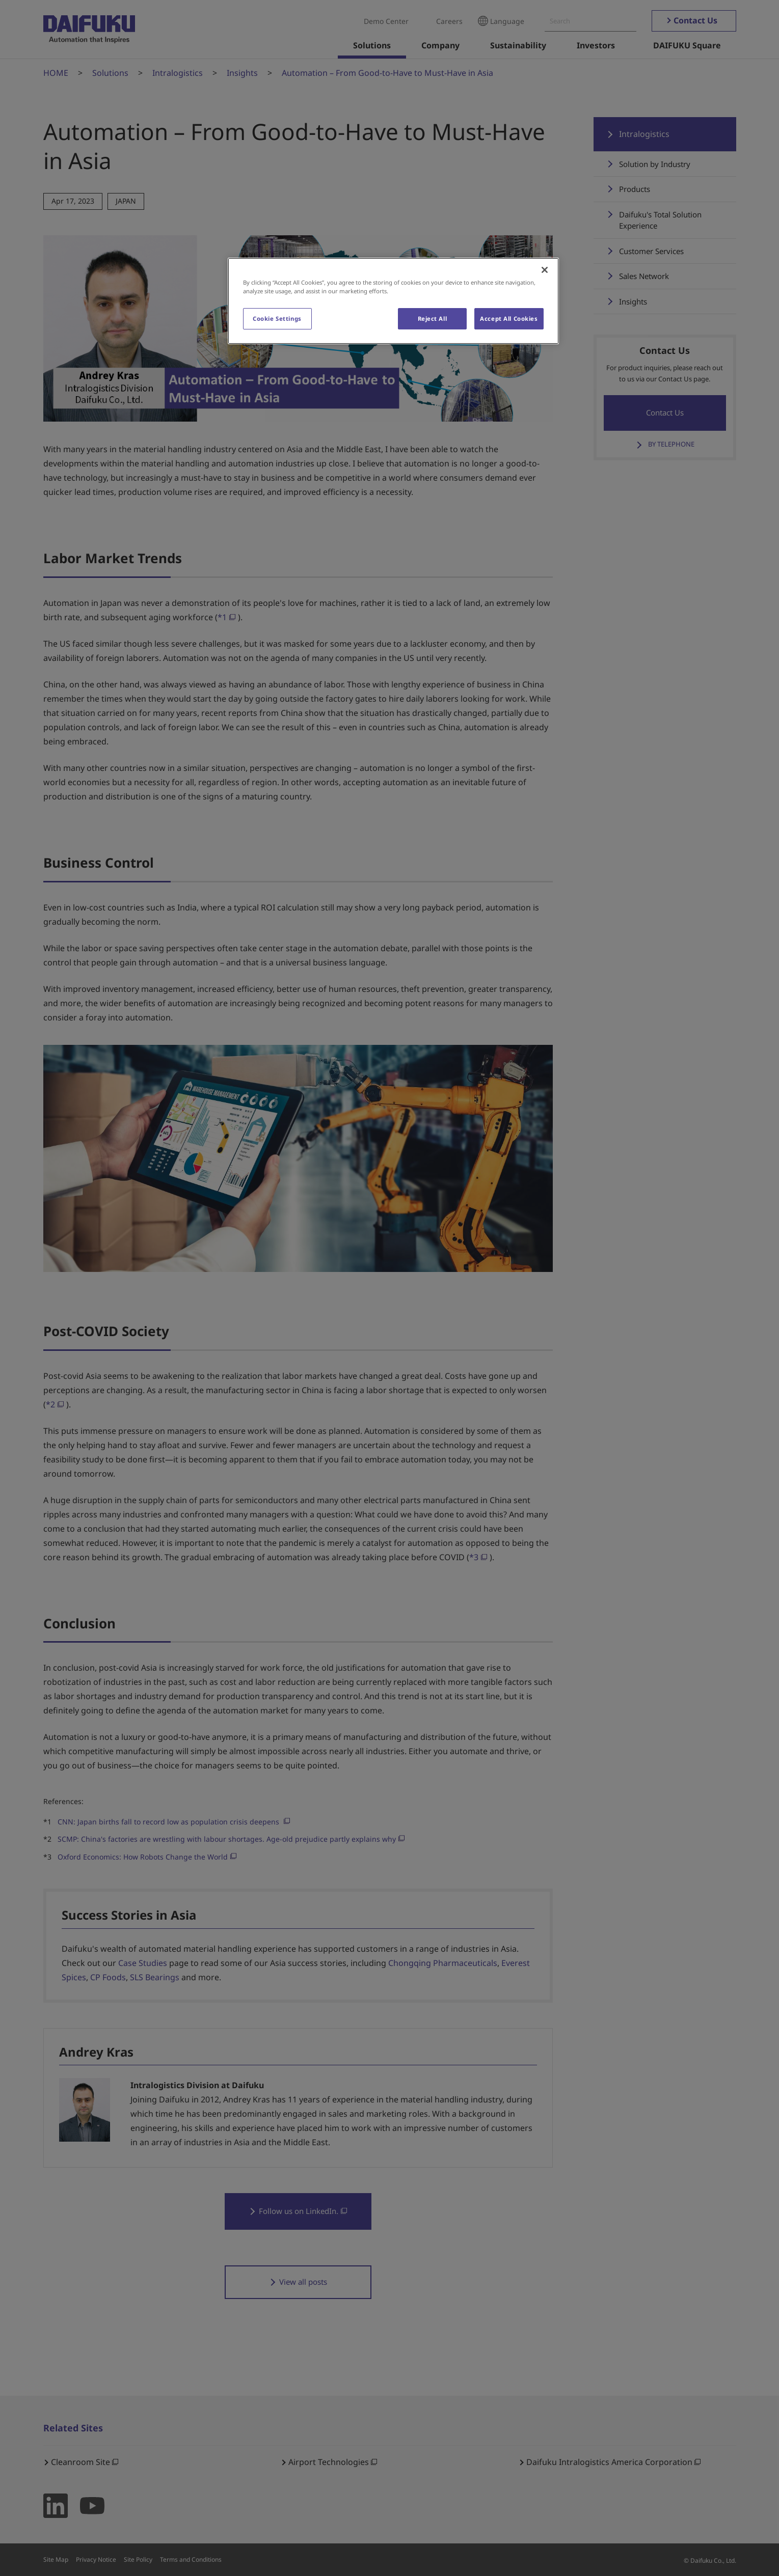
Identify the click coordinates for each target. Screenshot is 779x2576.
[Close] (544, 270)
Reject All (432, 318)
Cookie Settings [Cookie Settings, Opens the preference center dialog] (277, 318)
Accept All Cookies (509, 318)
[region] (393, 301)
